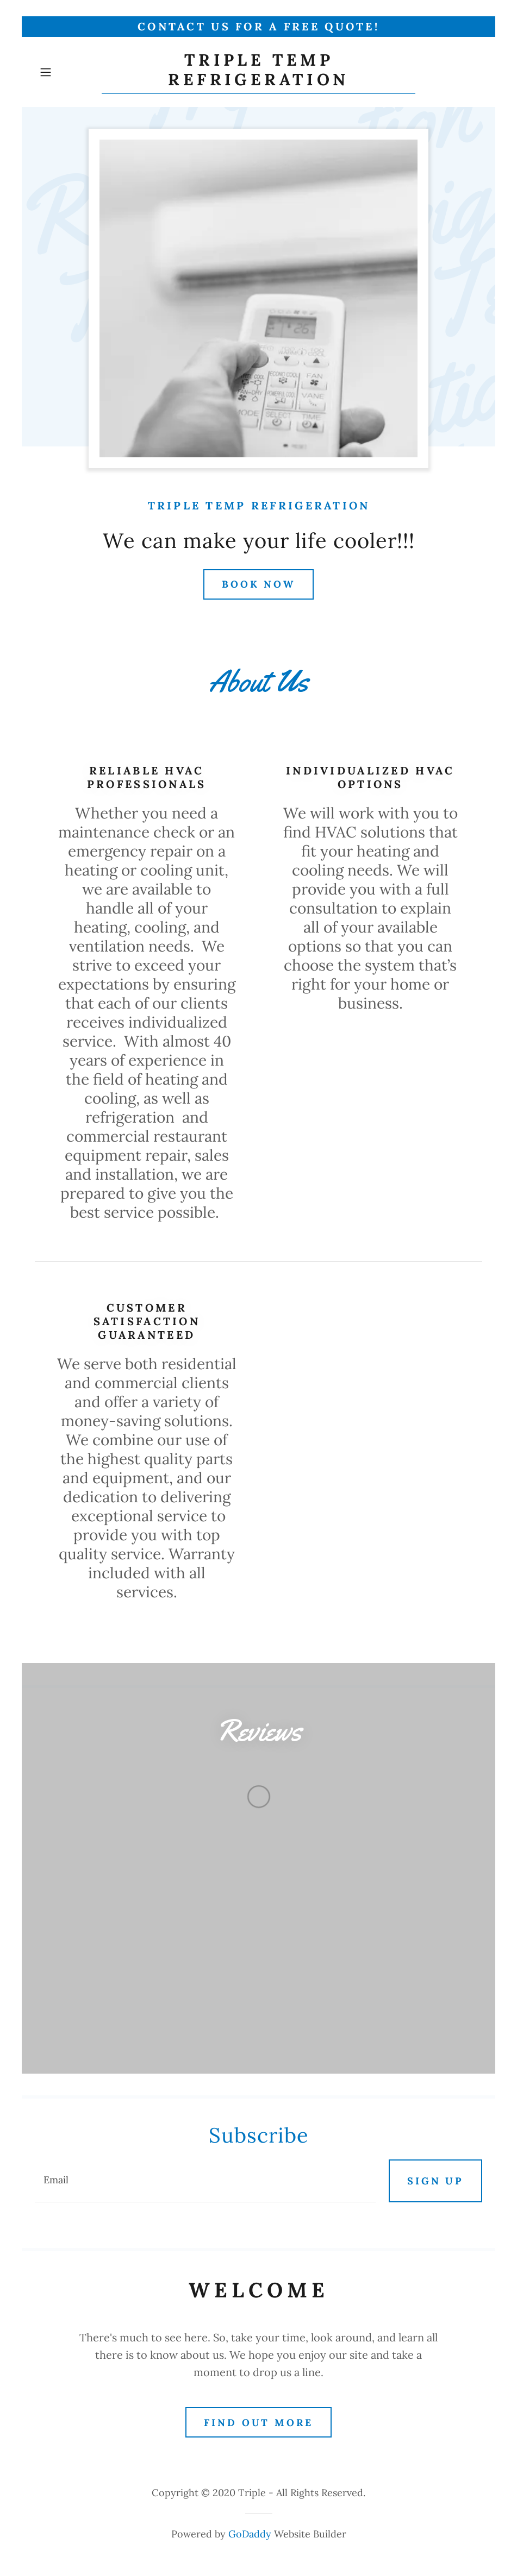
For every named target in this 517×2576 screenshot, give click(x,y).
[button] (68, 72)
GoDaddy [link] (249, 2534)
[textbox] (205, 2180)
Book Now (258, 584)
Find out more (258, 2422)
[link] (258, 81)
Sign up (435, 2181)
